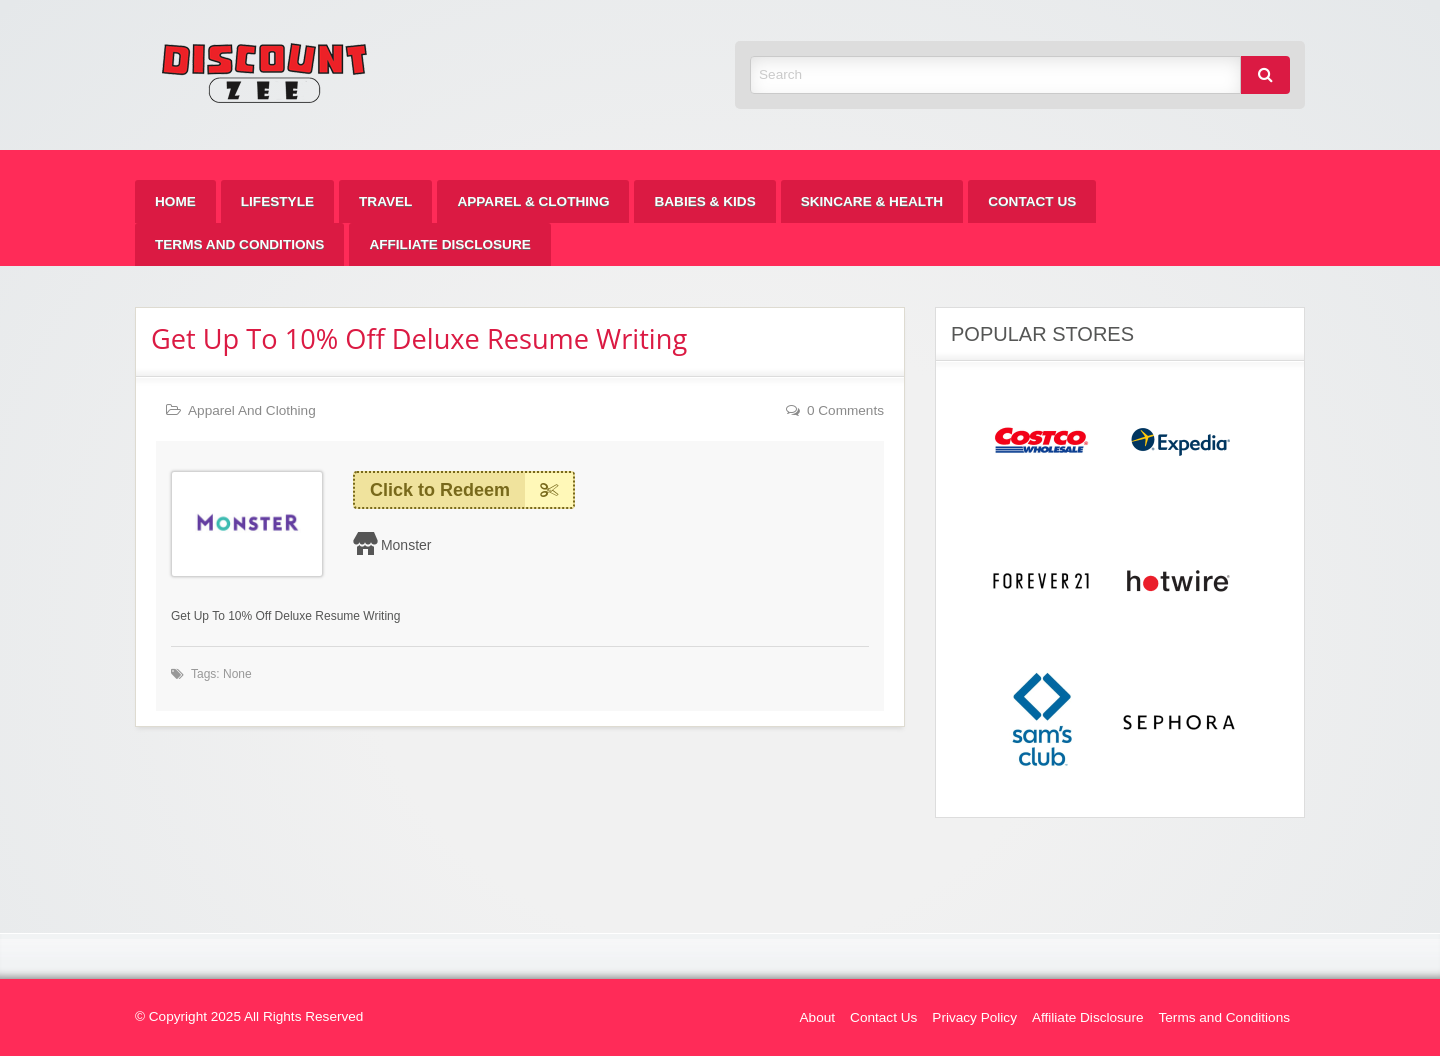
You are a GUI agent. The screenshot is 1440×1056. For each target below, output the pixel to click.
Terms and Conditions (239, 244)
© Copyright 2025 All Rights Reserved (249, 1016)
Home (175, 201)
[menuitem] (175, 201)
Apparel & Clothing (533, 201)
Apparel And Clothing (252, 410)
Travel (385, 201)
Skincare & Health (872, 201)
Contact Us (1032, 201)
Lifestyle (277, 201)
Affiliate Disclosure (449, 244)
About (818, 1017)
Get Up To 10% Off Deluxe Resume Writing (419, 338)
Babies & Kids (704, 201)
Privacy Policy (974, 1017)
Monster (406, 545)
